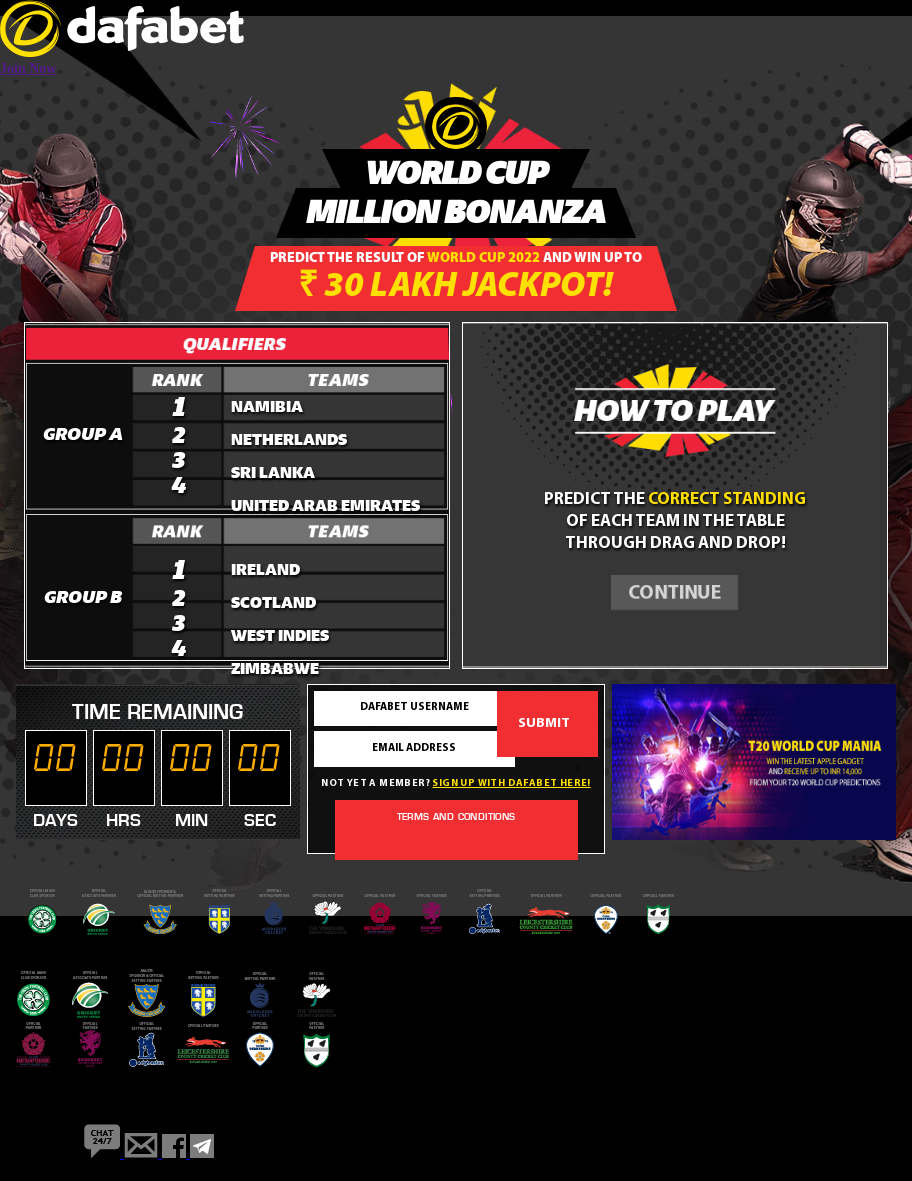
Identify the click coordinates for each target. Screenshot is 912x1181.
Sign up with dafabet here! (511, 783)
